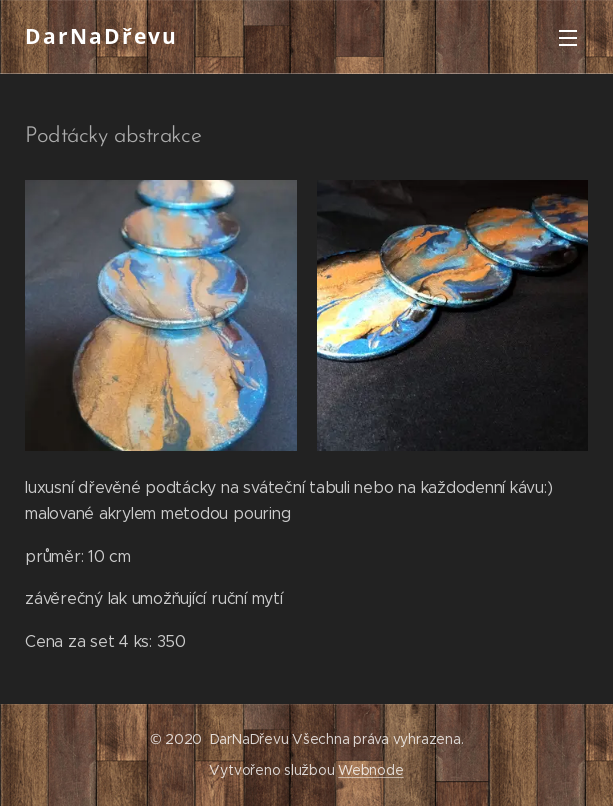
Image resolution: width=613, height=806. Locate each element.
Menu (568, 38)
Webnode (370, 770)
